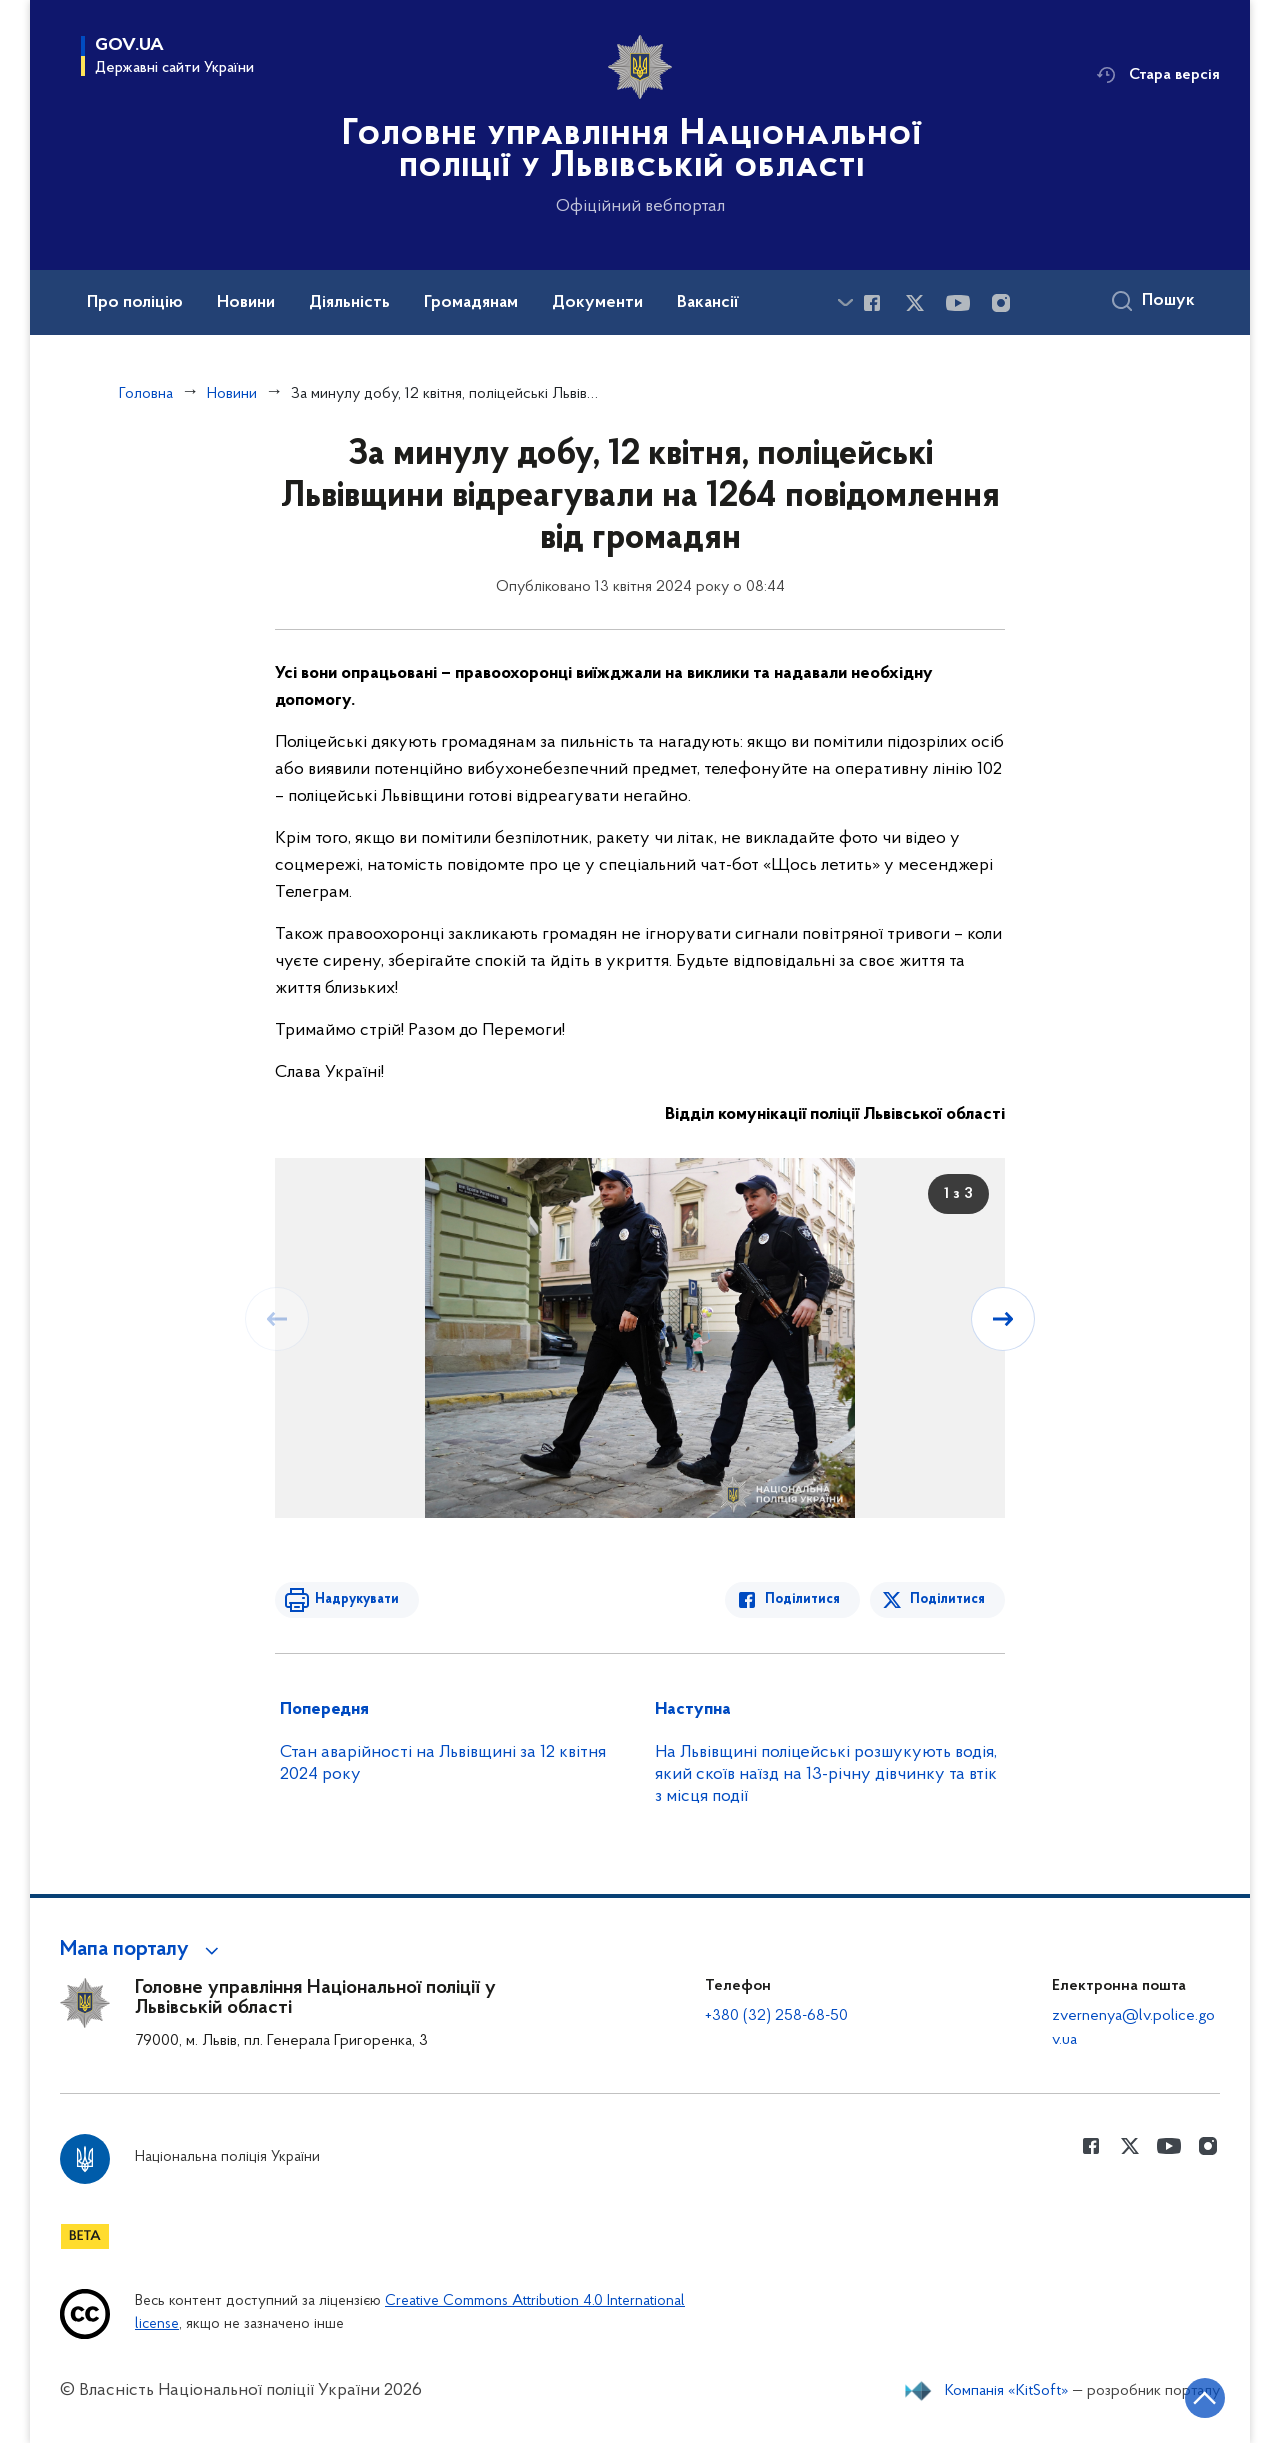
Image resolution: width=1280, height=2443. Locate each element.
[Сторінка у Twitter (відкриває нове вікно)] (915, 303)
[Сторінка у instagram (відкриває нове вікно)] (1001, 303)
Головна (146, 394)
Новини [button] (246, 303)
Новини (232, 394)
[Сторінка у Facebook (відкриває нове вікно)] (872, 303)
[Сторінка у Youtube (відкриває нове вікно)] (958, 303)
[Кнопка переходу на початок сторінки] (1205, 2398)
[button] (142, 1950)
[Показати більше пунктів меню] (845, 302)
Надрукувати (357, 1599)
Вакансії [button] (708, 303)
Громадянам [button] (471, 303)
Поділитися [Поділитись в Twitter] (947, 1599)
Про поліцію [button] (135, 303)
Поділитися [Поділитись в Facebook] (802, 1599)
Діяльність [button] (349, 303)
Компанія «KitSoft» (1007, 2391)
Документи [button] (597, 303)
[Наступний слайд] (1003, 1319)
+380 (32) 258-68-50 (776, 2016)
